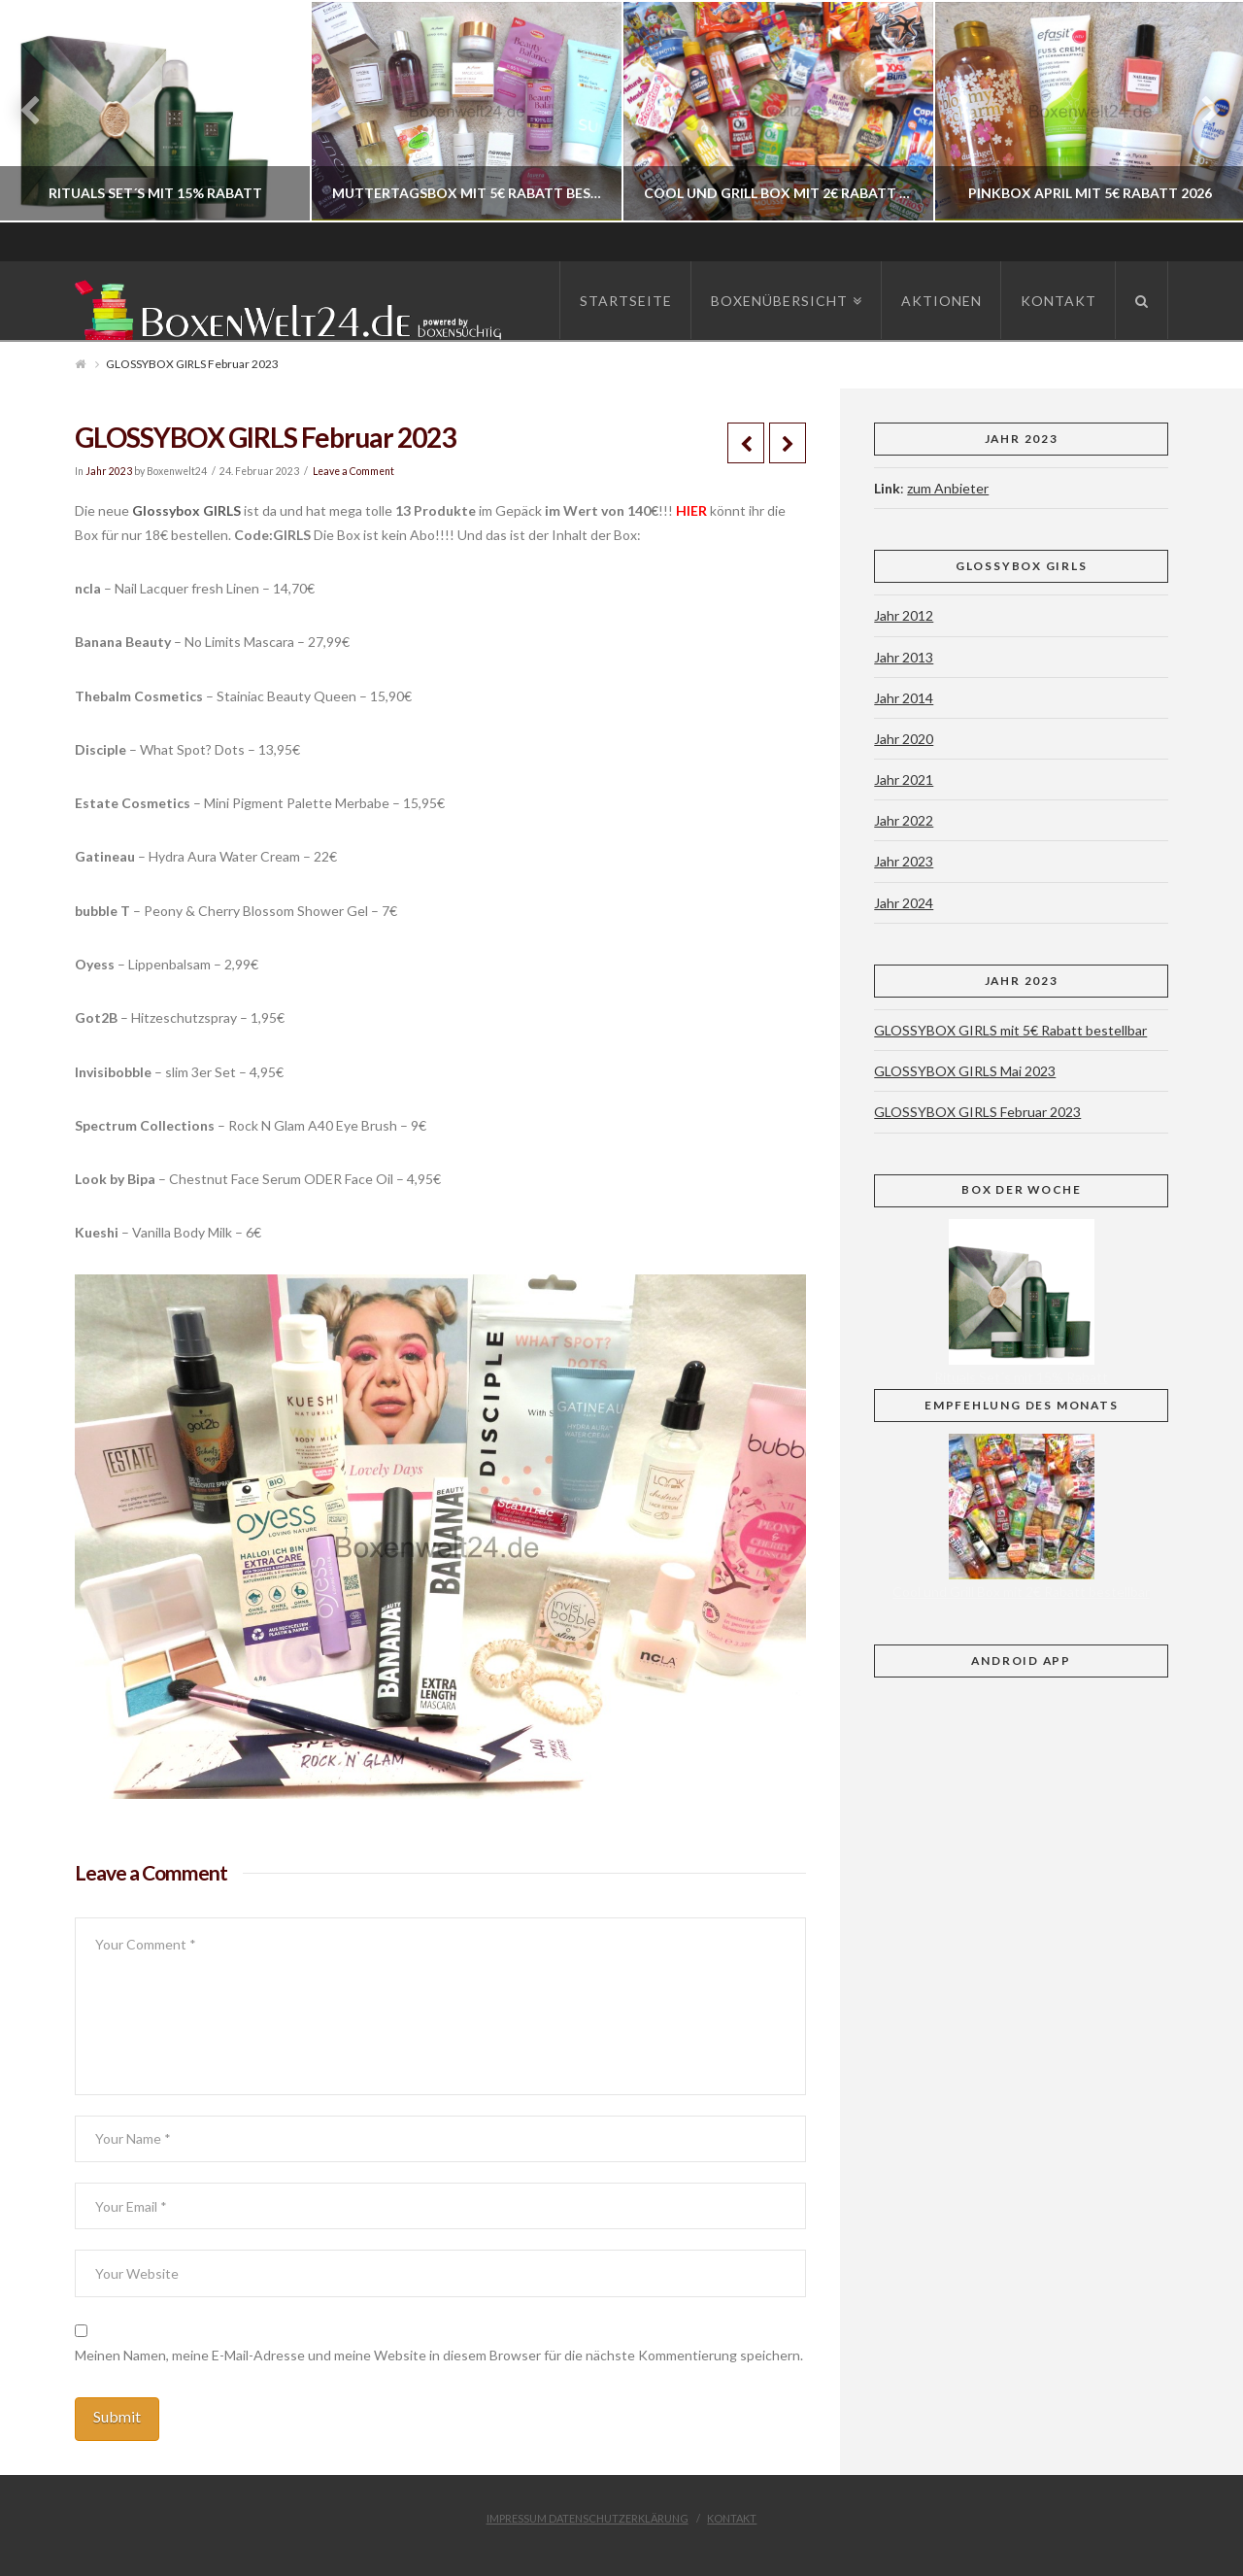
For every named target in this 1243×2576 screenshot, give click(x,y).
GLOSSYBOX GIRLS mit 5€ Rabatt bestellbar (1010, 1030)
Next (1201, 111)
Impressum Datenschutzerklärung (588, 2518)
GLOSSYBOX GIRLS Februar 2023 (977, 1111)
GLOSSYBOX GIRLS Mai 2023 (965, 1071)
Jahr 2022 (903, 820)
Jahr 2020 (903, 738)
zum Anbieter (948, 488)
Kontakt (731, 2518)
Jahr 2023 (108, 471)
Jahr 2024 (903, 903)
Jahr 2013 (903, 657)
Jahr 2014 (903, 698)
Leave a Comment (353, 471)
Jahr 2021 (903, 779)
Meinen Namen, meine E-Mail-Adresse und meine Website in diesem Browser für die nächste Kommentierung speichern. (439, 2355)
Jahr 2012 (903, 615)
